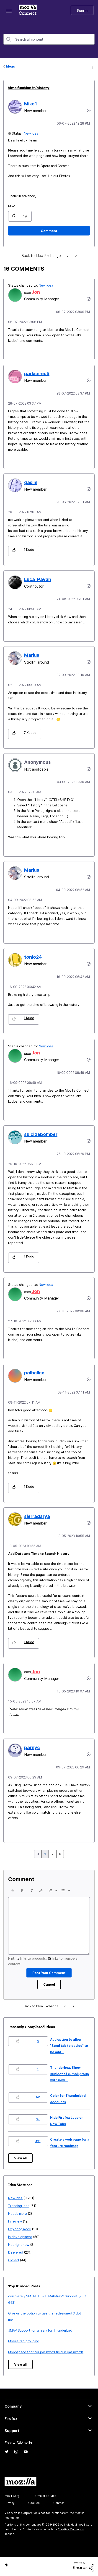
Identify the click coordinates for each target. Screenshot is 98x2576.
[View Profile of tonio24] (33, 957)
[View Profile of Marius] (31, 655)
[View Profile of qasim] (30, 482)
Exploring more (19, 2229)
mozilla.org (12, 2496)
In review (15, 2221)
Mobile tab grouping (23, 2341)
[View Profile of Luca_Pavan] (37, 579)
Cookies (34, 2503)
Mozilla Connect (27, 10)
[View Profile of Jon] (35, 292)
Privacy (10, 2503)
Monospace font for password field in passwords (45, 2352)
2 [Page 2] (53, 1854)
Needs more (17, 2213)
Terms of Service (44, 2496)
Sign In (82, 10)
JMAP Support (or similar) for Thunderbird (40, 2330)
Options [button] (92, 66)
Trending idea (18, 2206)
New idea (31, 133)
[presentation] (12, 1891)
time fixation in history (28, 87)
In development (20, 2237)
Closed (13, 2260)
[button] (13, 216)
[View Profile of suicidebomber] (40, 1134)
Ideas (10, 66)
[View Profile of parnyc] (32, 1747)
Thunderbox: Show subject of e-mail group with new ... (69, 2074)
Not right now (18, 2244)
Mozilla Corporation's (25, 2513)
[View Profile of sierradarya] (37, 1516)
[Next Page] (60, 1854)
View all (20, 2158)
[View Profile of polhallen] (34, 1373)
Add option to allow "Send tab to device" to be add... (69, 2045)
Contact (58, 2503)
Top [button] (6, 2565)
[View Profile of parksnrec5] (36, 373)
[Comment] (49, 230)
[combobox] (49, 39)
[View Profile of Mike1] (30, 104)
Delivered (15, 2252)
